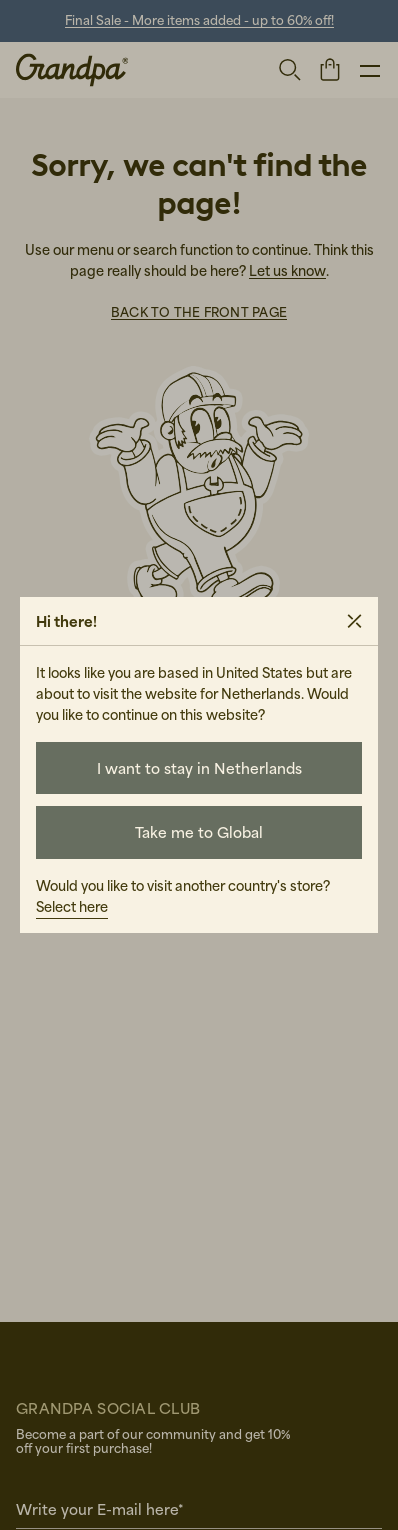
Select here (72, 906)
